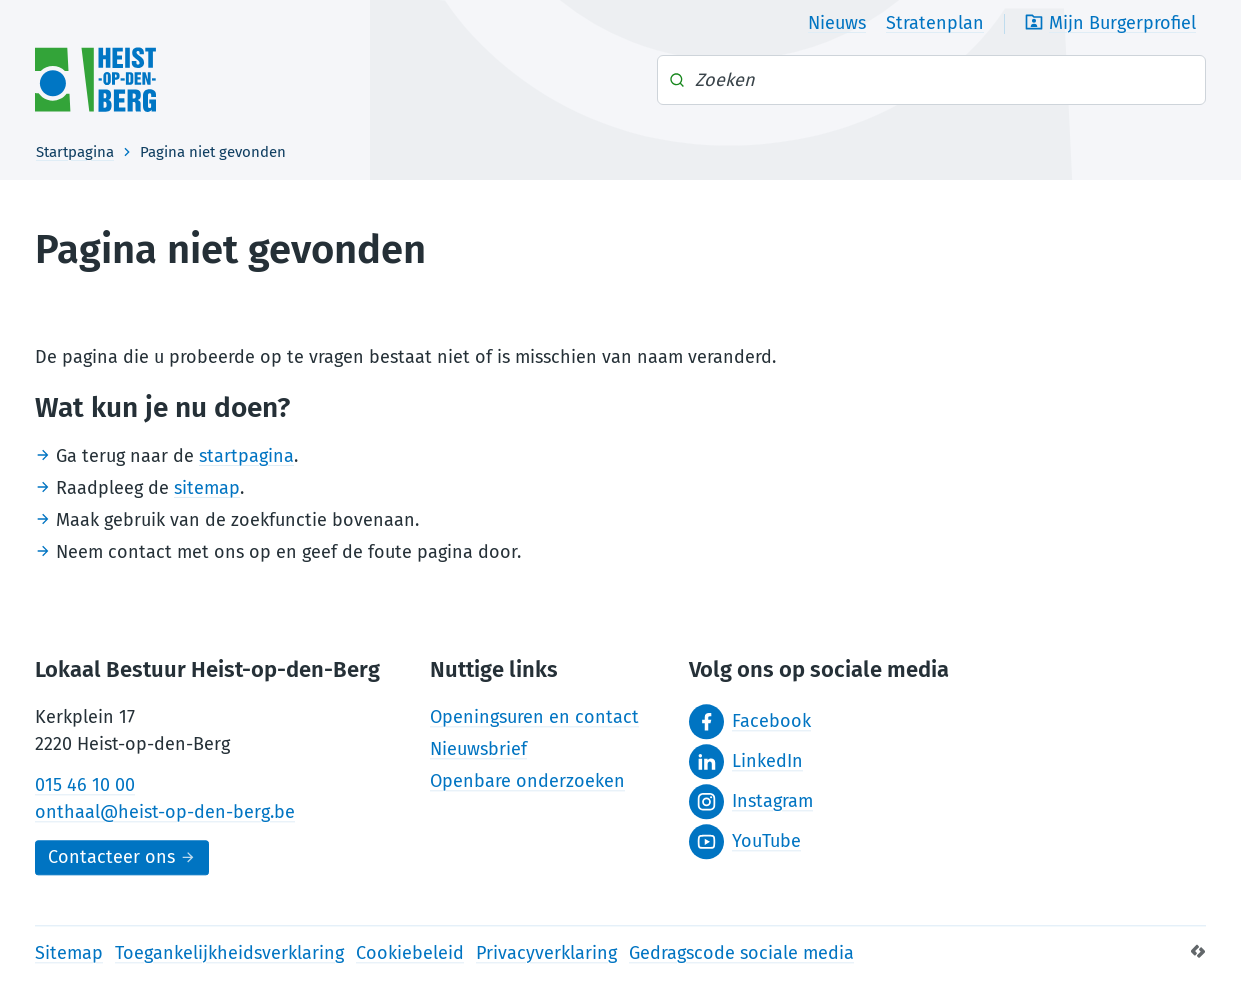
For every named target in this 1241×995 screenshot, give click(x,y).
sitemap (207, 488)
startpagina (246, 456)
